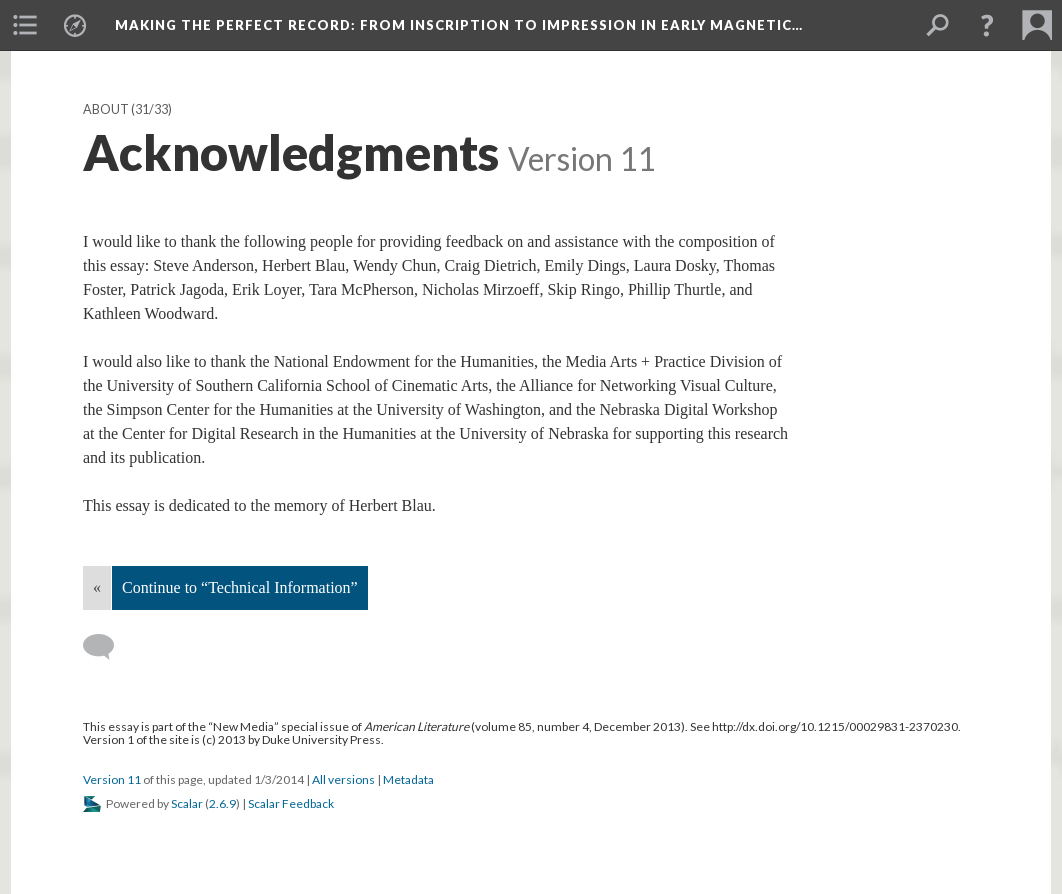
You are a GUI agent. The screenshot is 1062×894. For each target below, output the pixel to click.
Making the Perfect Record (459, 25)
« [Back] (97, 587)
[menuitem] (25, 25)
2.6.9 (222, 803)
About (106, 109)
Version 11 (112, 779)
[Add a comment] (107, 647)
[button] (987, 25)
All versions (343, 779)
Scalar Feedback (291, 803)
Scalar (187, 803)
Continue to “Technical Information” (240, 587)
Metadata (408, 779)
